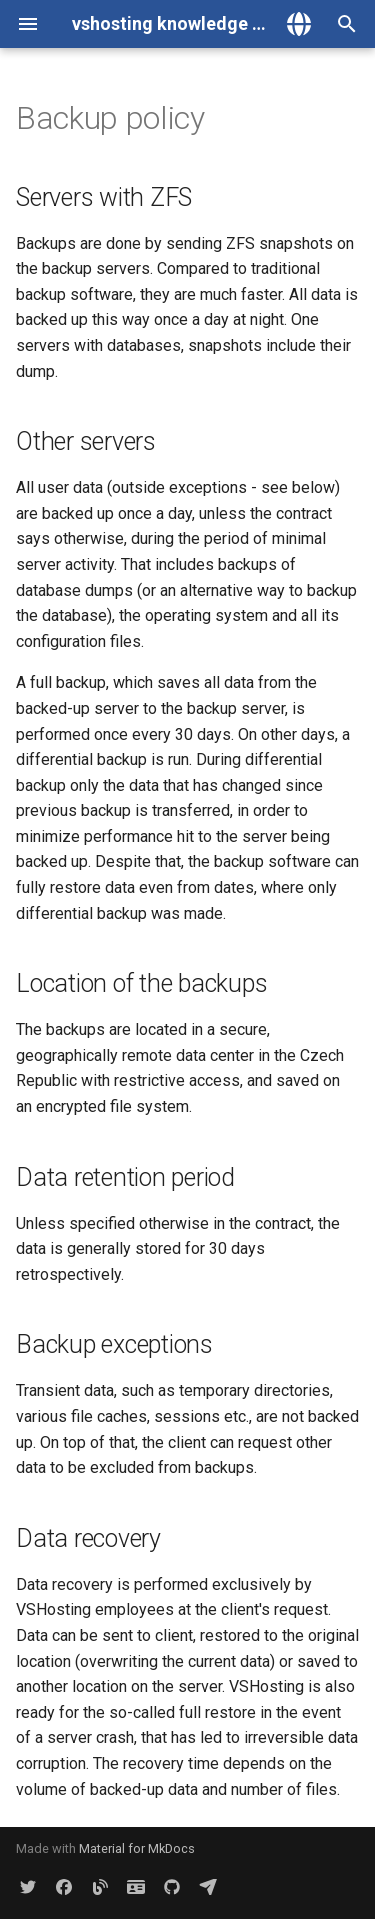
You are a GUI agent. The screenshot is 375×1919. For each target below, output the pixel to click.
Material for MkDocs (137, 1848)
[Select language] (299, 24)
